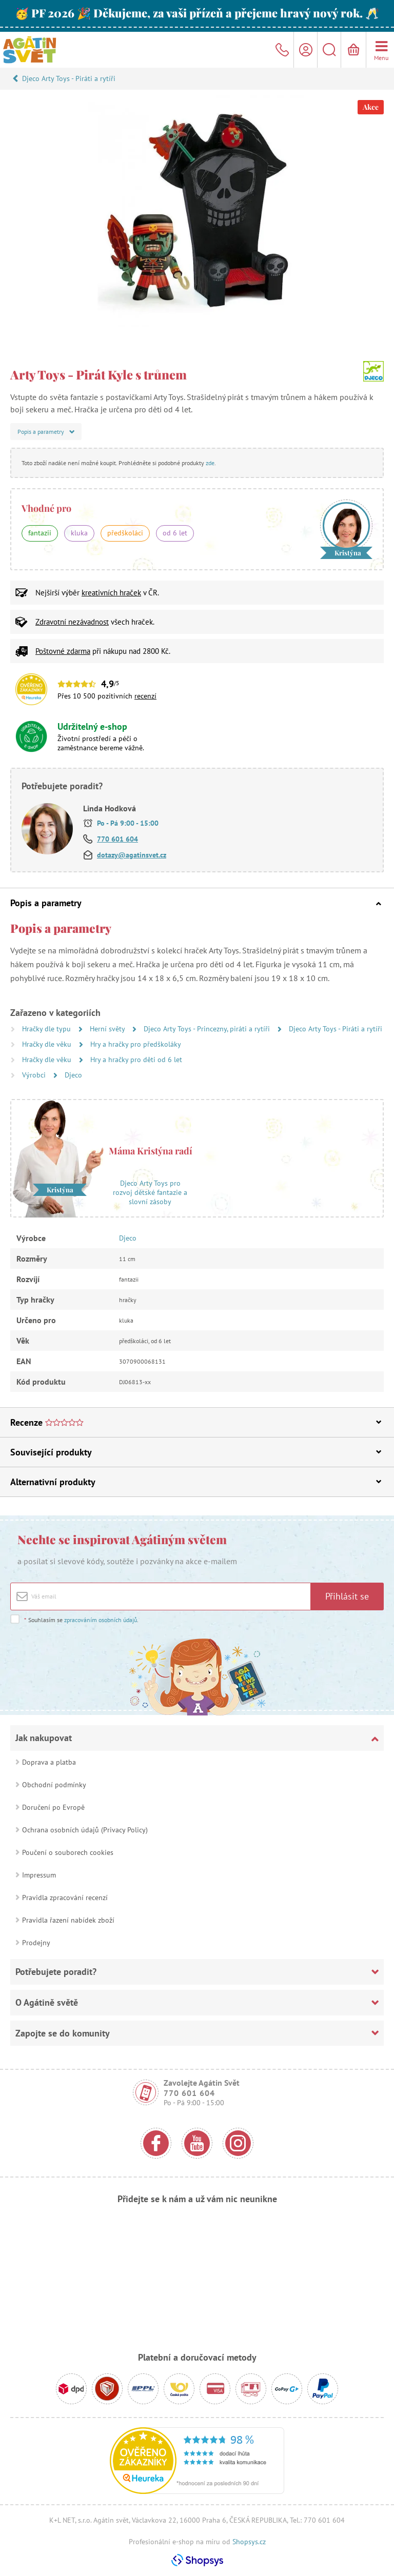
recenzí (145, 696)
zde (210, 463)
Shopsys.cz (249, 2541)
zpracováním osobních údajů (100, 1620)
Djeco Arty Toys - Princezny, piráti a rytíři (208, 1028)
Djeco (73, 1075)
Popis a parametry (195, 903)
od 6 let (175, 532)
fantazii (39, 532)
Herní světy (108, 1028)
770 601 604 (117, 839)
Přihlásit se (347, 1596)
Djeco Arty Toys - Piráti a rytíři (68, 78)
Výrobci (35, 1075)
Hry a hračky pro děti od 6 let (136, 1059)
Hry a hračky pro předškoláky (135, 1044)
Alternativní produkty (195, 1482)
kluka (79, 532)
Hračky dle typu (47, 1028)
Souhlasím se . (81, 1620)
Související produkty (195, 1452)
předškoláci (125, 532)
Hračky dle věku (47, 1044)
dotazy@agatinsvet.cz (131, 855)
